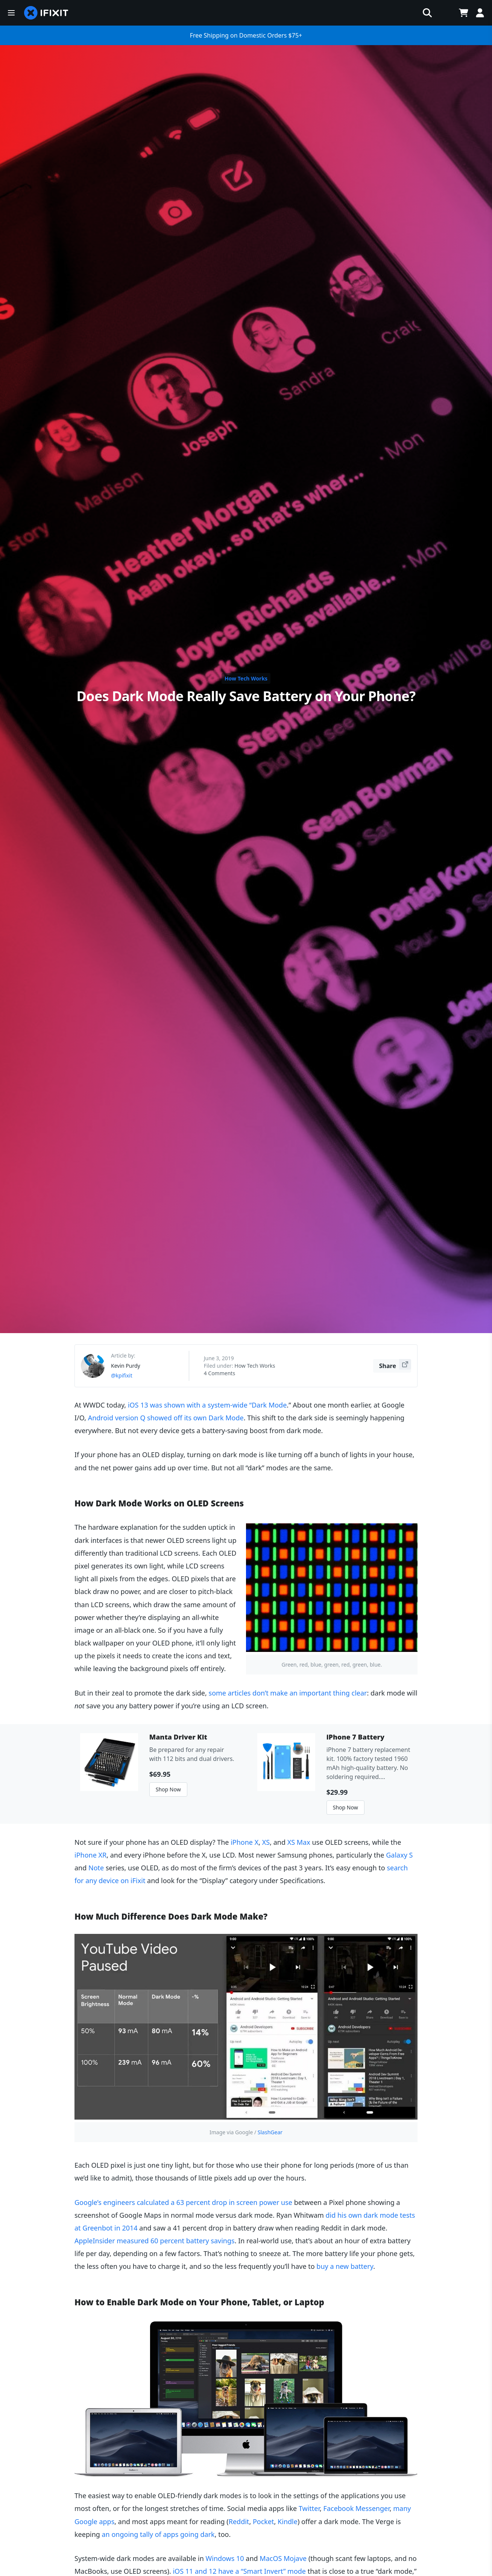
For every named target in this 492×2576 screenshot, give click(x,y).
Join (452, 13)
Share (395, 1364)
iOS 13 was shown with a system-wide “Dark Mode (207, 1404)
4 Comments (219, 1373)
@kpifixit (121, 1375)
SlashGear (270, 2132)
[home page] (33, 13)
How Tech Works (246, 678)
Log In (476, 13)
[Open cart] (435, 13)
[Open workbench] (397, 12)
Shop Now (168, 1789)
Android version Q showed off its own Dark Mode (166, 1417)
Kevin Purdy (125, 1365)
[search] (294, 12)
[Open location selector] (416, 13)
